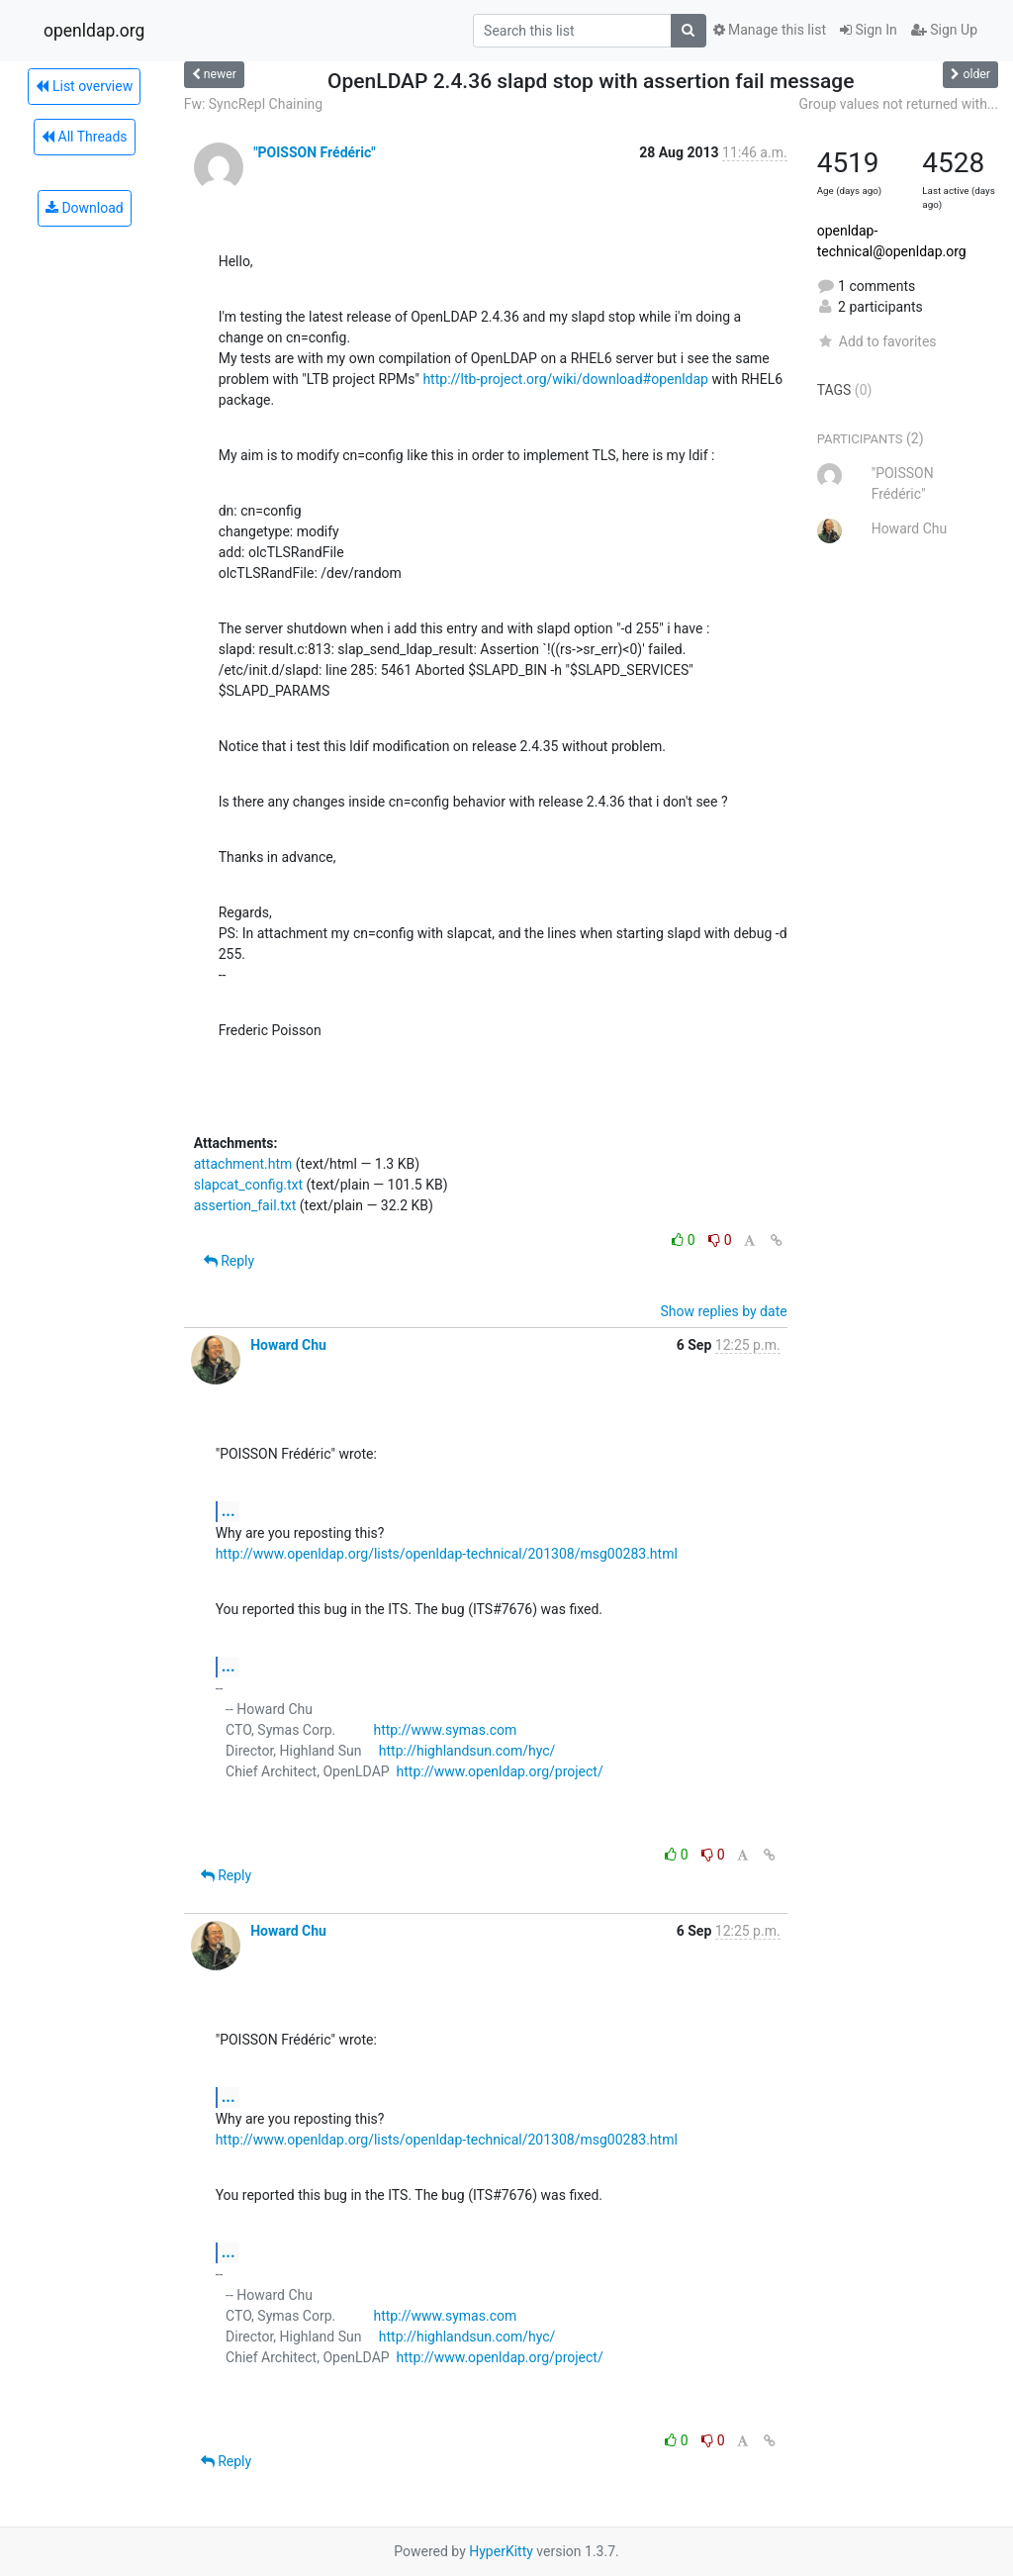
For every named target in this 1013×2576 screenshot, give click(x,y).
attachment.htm (243, 1164)
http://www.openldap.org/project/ (500, 1771)
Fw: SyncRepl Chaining (253, 104)
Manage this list (769, 30)
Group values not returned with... (898, 104)
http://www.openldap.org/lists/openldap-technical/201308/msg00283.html (447, 1554)
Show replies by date (723, 1311)
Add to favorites (877, 341)
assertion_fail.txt (245, 1205)
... (228, 1510)
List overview (84, 86)
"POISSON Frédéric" (314, 152)
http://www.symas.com (444, 1730)
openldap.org (94, 31)
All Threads (84, 136)
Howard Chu (288, 1345)
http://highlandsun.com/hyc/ (467, 1751)
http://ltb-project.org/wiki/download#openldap (565, 379)
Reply (229, 1261)
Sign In (868, 30)
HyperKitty (501, 2551)
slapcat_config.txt (248, 1185)
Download (85, 208)
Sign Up (944, 30)
